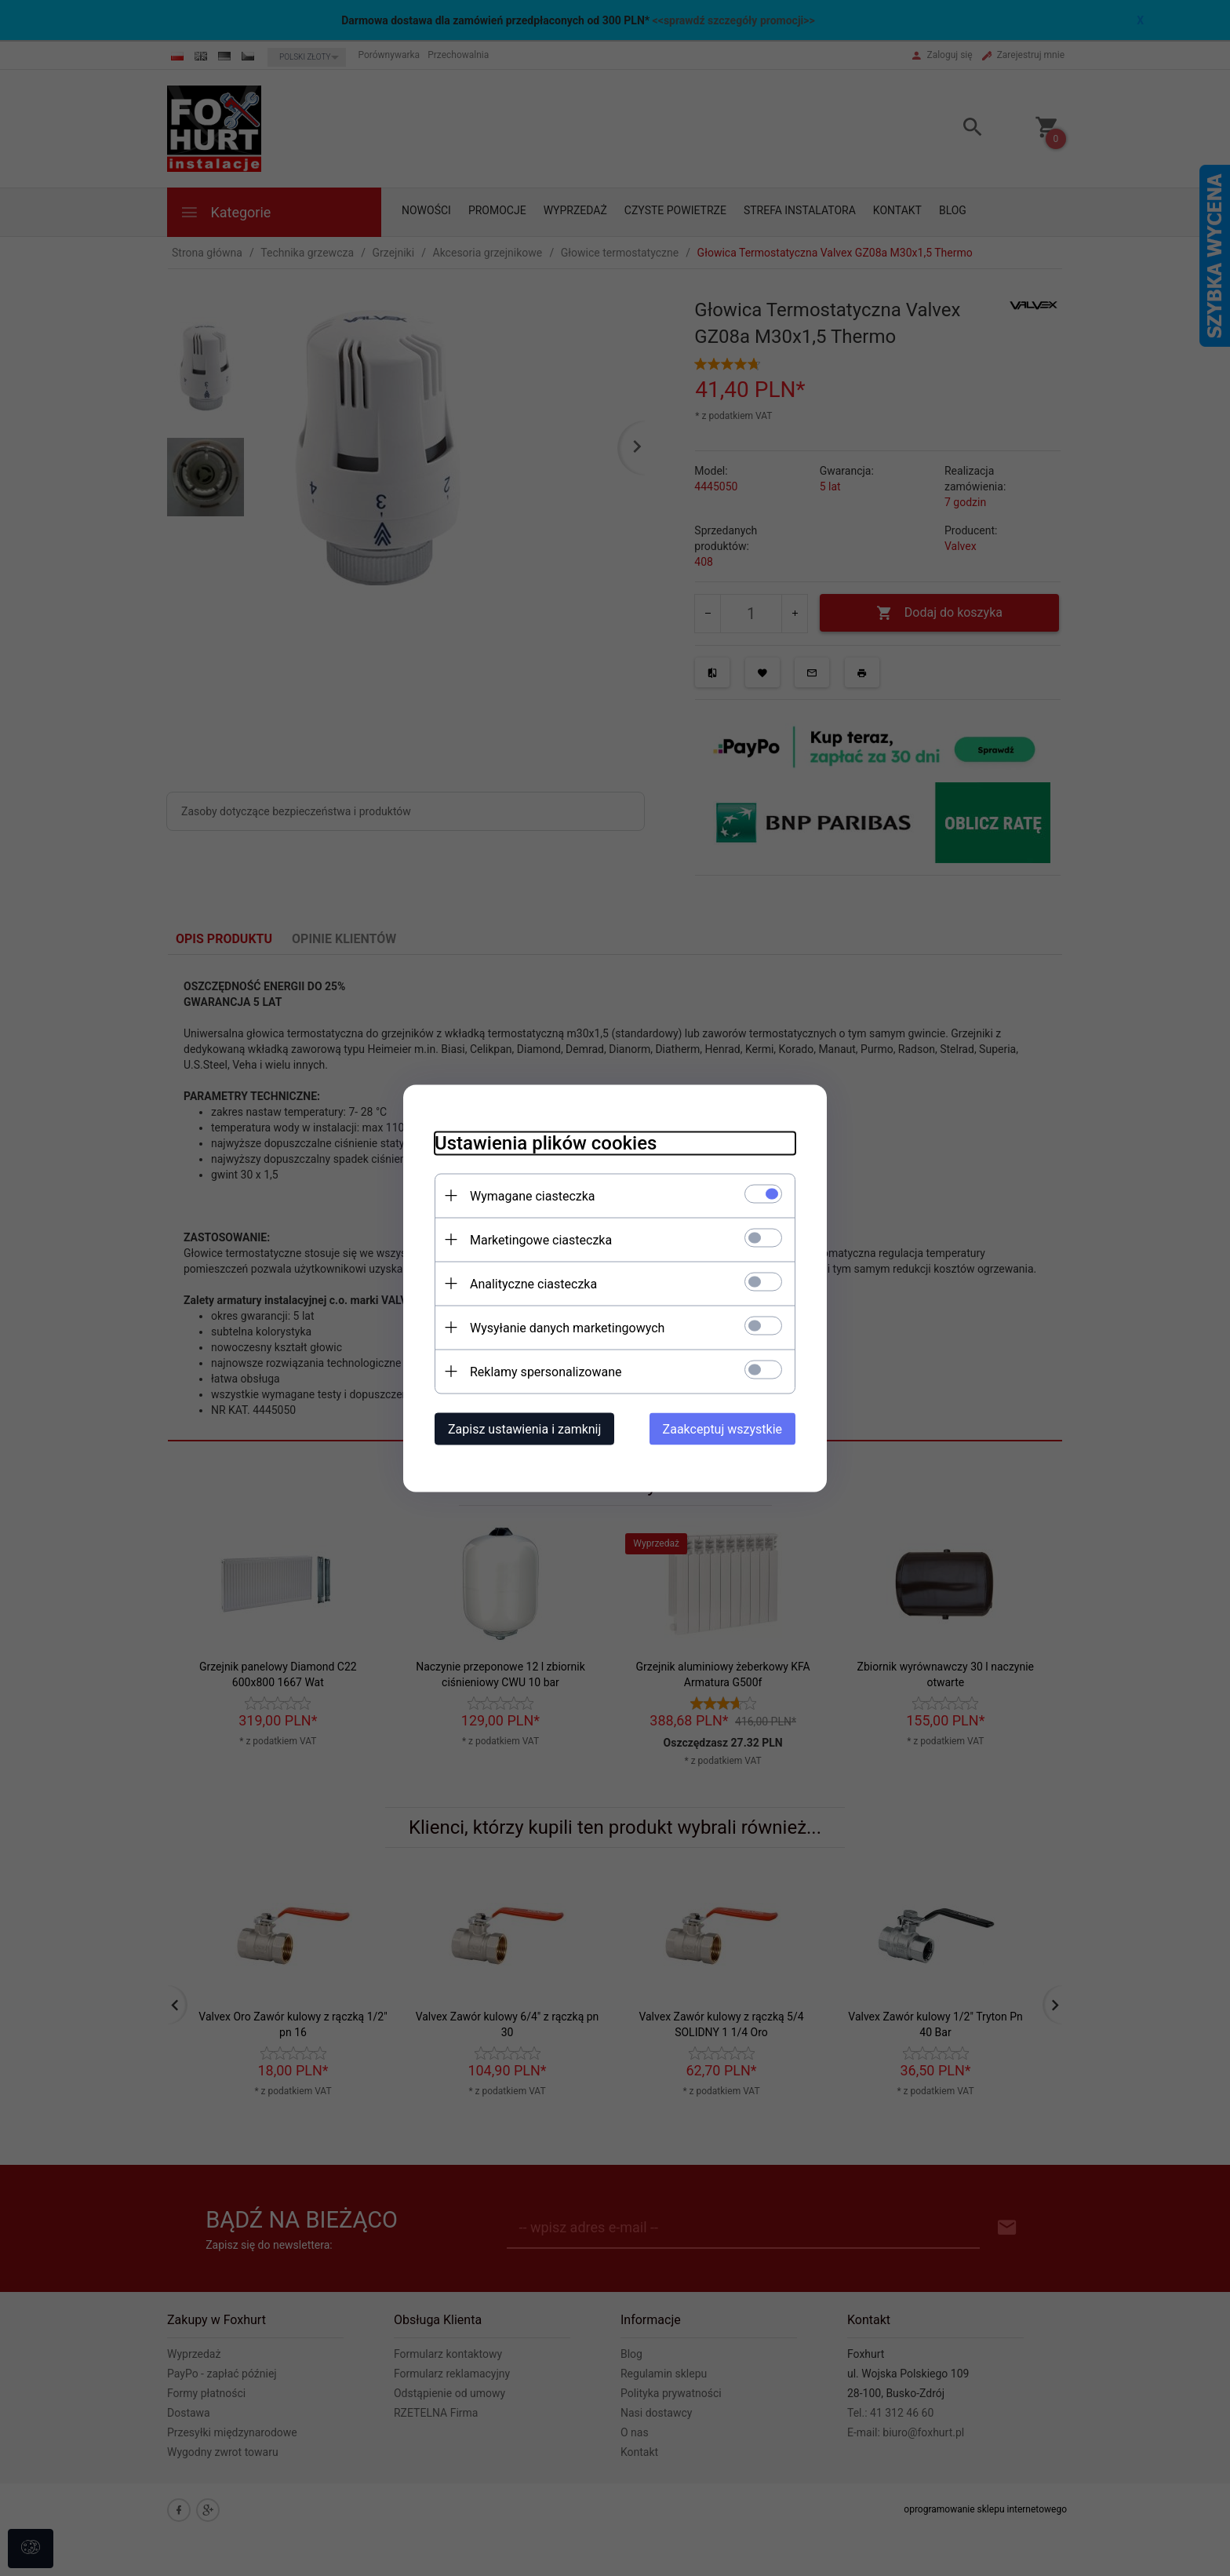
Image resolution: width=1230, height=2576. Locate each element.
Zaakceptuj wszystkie (722, 1428)
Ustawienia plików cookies (546, 1142)
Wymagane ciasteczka (532, 1195)
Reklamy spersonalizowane (545, 1371)
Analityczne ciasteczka (533, 1283)
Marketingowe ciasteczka (541, 1239)
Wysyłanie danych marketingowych (567, 1327)
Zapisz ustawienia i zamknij (524, 1428)
